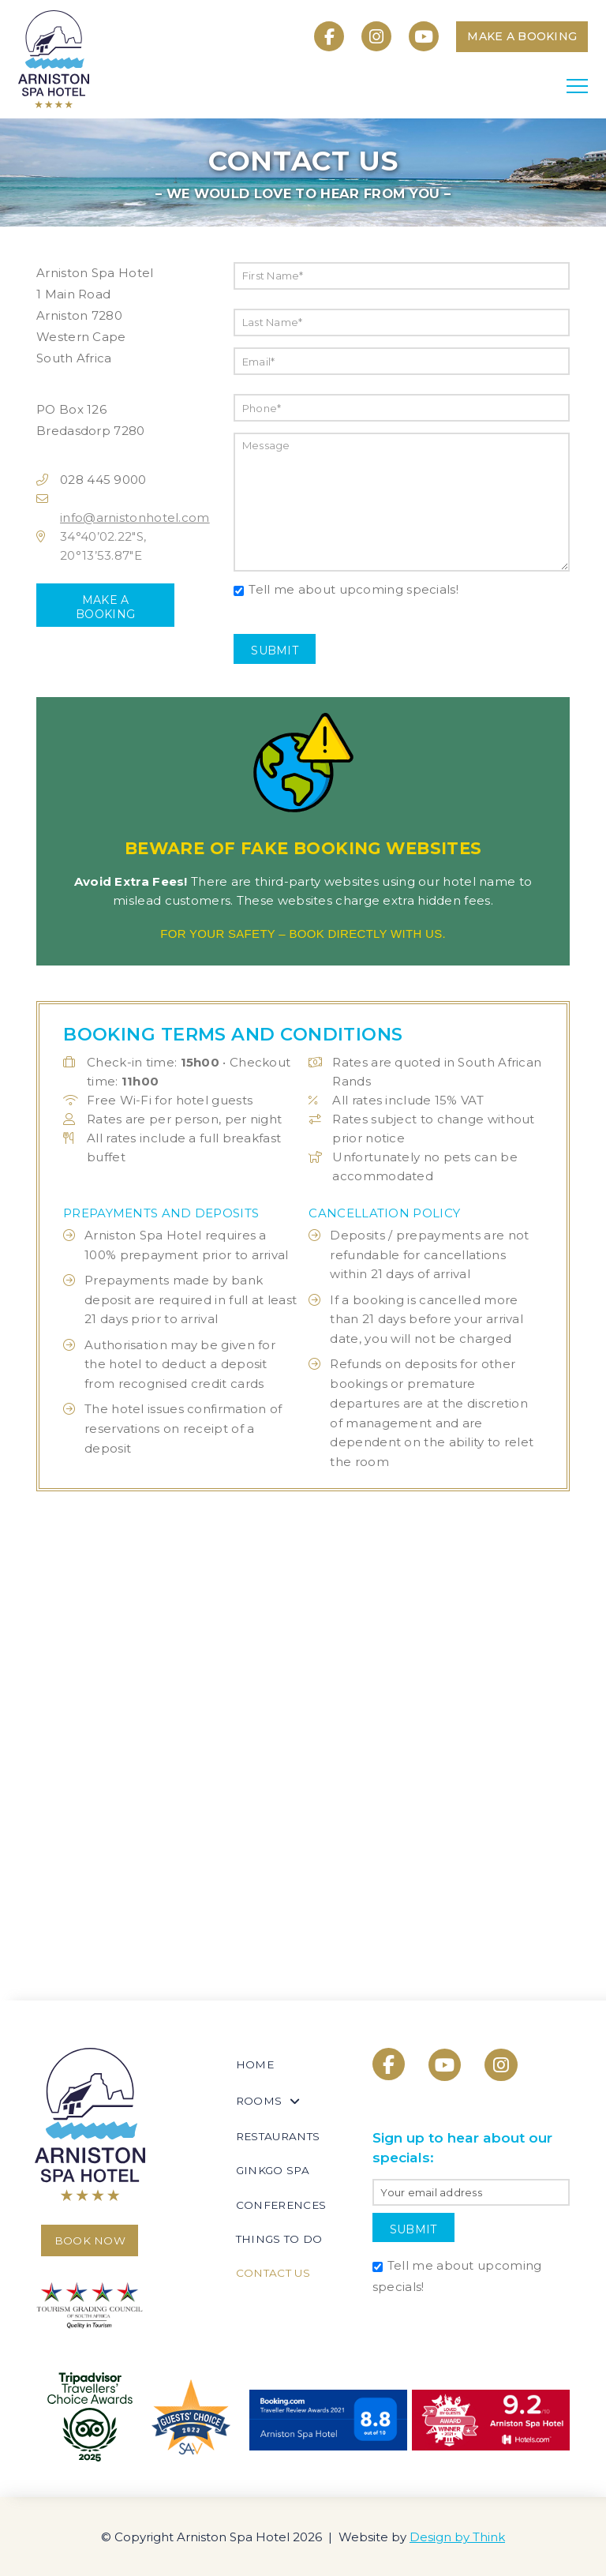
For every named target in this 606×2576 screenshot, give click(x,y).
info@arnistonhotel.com (135, 517)
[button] (577, 86)
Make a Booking (105, 607)
